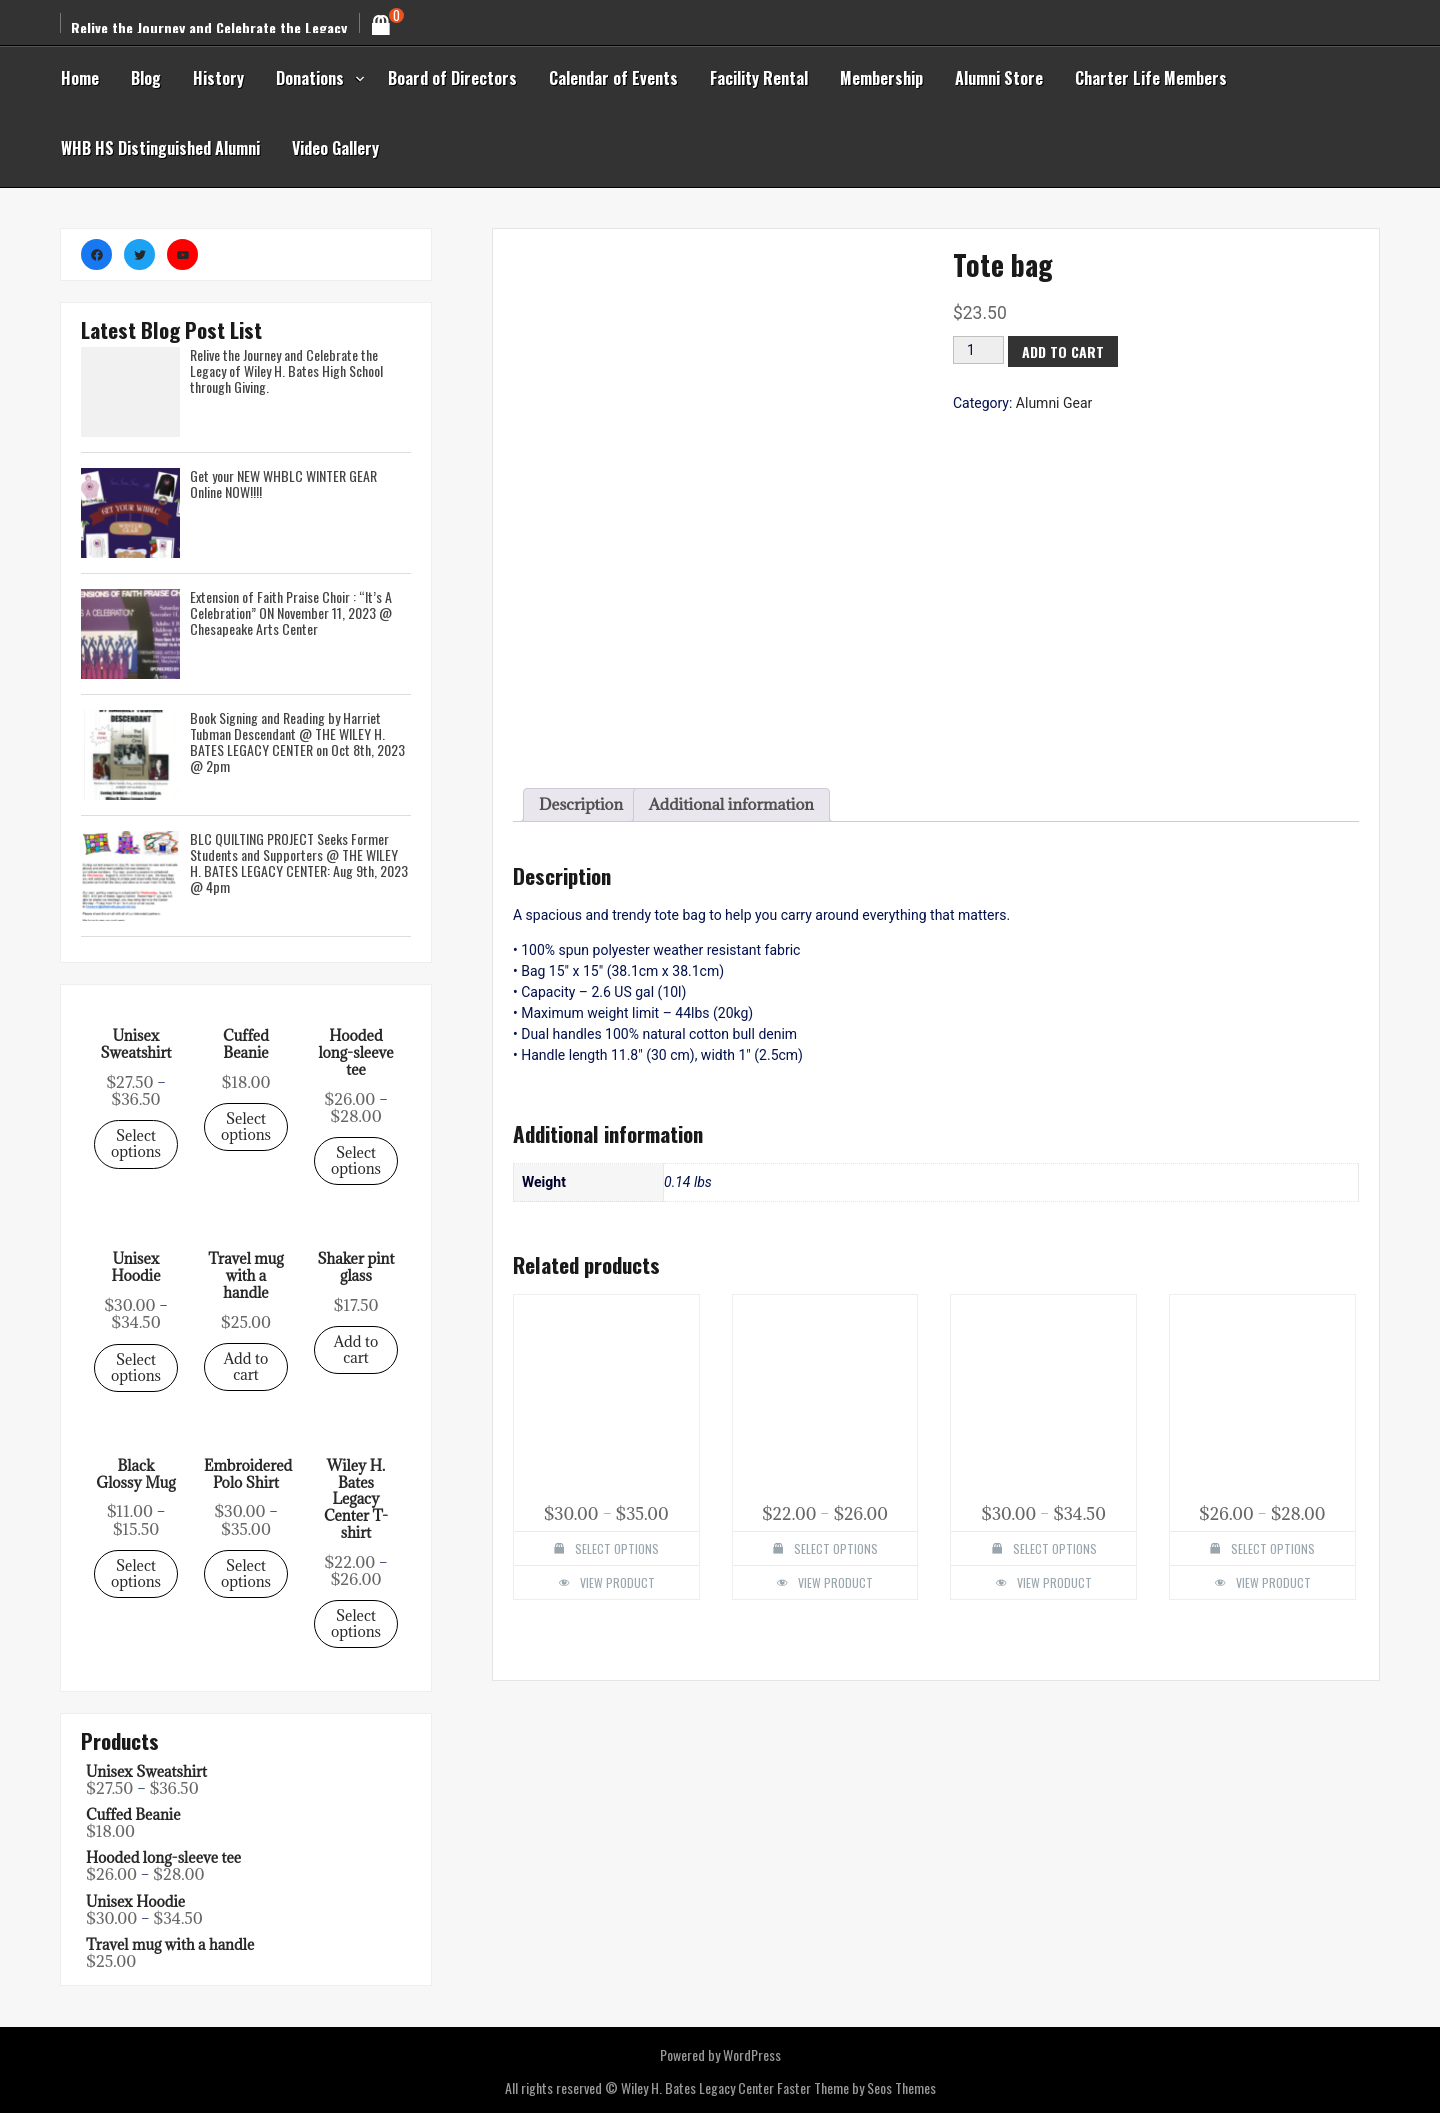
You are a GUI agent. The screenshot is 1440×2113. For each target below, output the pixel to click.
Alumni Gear (1086, 734)
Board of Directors (452, 78)
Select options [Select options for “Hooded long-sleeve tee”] (1211, 1108)
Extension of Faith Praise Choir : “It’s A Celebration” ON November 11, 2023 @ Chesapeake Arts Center (291, 612)
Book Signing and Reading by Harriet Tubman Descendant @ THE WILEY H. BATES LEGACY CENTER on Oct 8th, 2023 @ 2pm (297, 741)
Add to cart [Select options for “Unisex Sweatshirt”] (246, 1366)
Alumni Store (999, 78)
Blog (146, 78)
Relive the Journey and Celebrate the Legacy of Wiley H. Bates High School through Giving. (286, 370)
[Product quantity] (991, 706)
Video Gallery (335, 148)
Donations (310, 78)
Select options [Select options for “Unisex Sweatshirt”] (136, 1143)
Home (80, 78)
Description (559, 904)
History (218, 78)
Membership (881, 78)
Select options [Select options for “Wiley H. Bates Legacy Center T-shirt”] (854, 1108)
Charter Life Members (1151, 78)
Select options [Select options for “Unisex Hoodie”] (1032, 1108)
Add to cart (1101, 707)
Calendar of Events (613, 78)
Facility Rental (759, 78)
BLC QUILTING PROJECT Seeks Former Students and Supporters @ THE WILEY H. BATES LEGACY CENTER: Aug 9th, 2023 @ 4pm (299, 862)
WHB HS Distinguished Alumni (160, 148)
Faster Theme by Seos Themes (856, 2087)
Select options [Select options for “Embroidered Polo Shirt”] (676, 1108)
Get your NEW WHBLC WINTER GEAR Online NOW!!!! (283, 483)
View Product (679, 1115)
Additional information (718, 904)
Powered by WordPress (720, 2054)
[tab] (559, 904)
